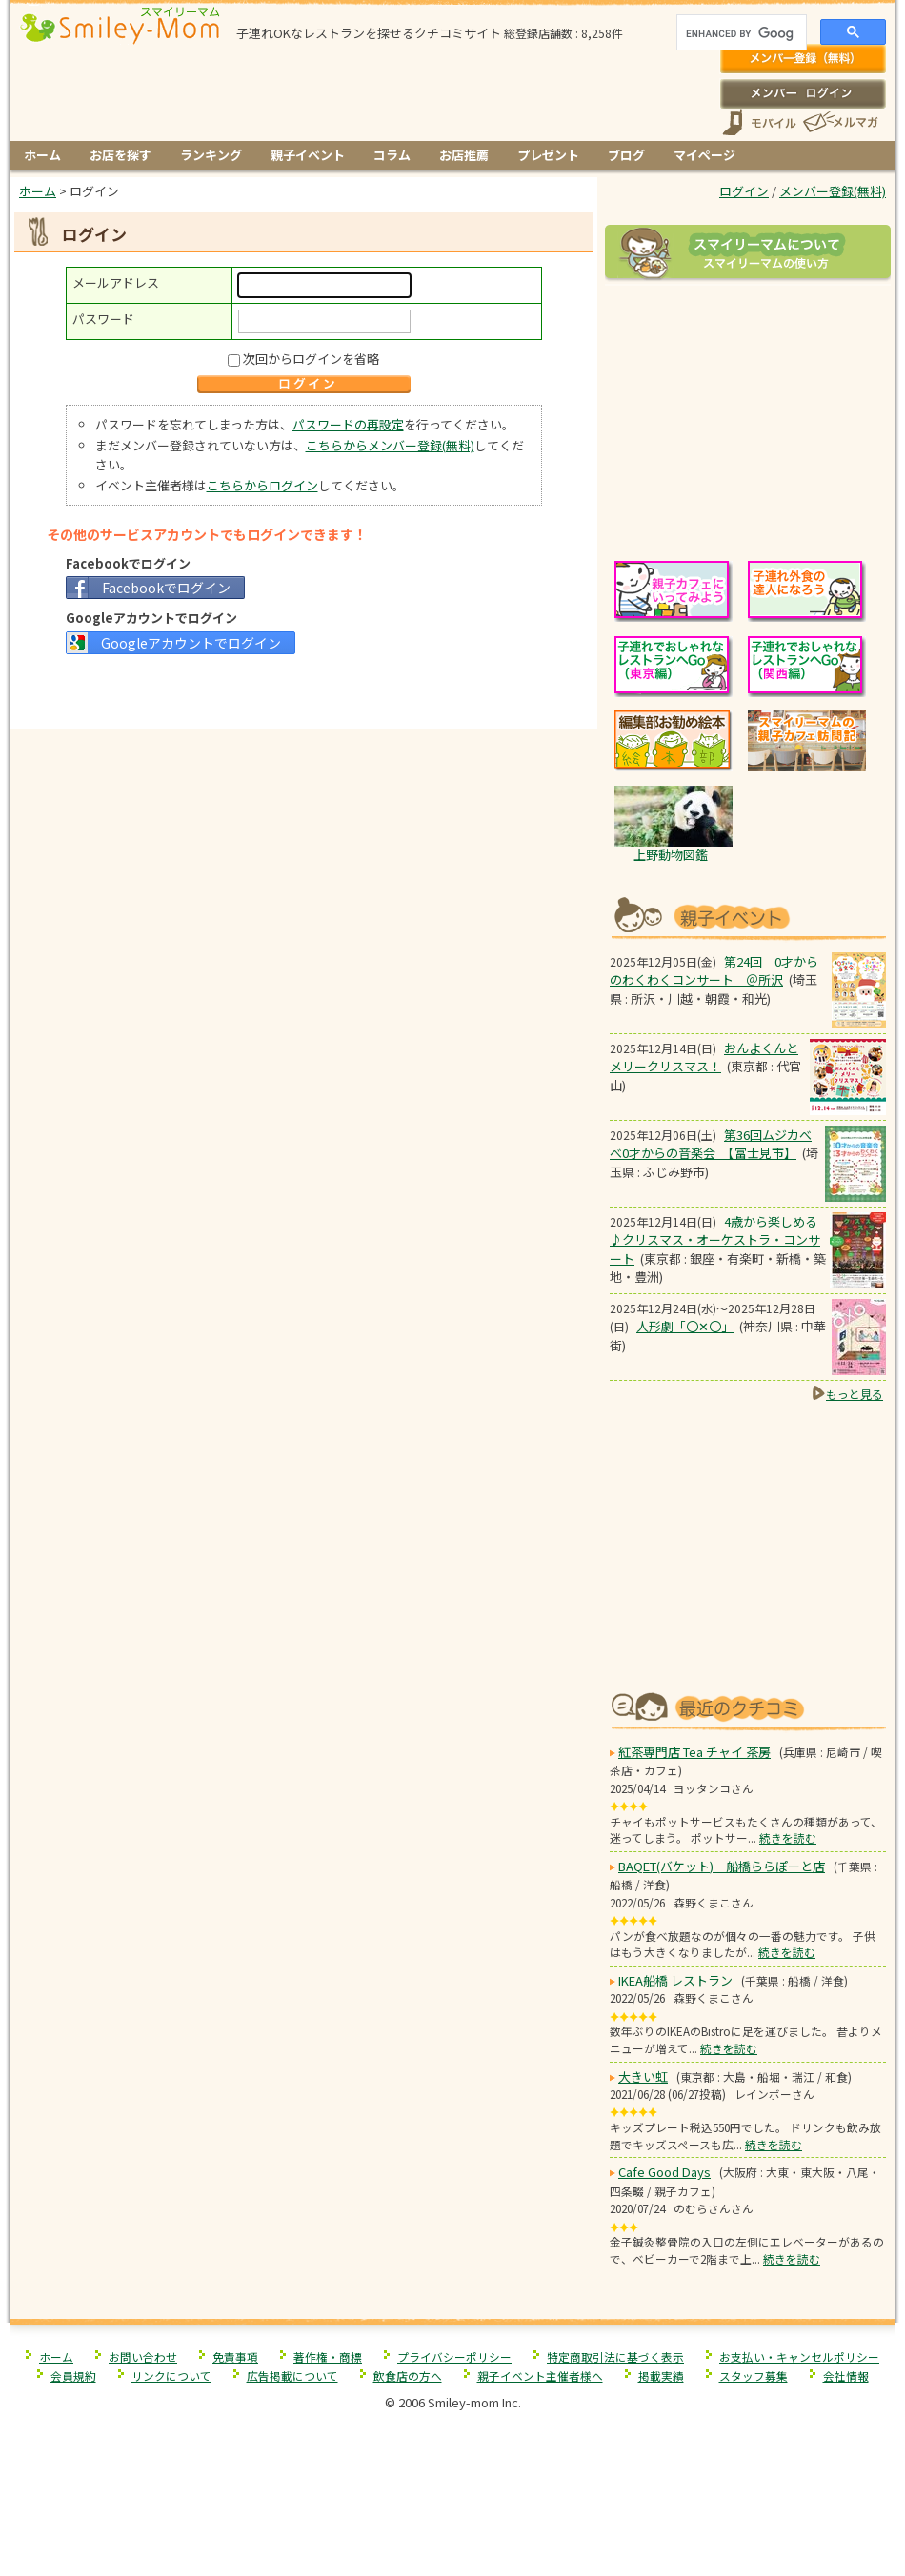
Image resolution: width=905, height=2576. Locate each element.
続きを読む (787, 1837)
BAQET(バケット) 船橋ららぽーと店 (721, 1866)
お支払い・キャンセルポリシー (799, 2356)
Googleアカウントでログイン (191, 642)
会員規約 (73, 2375)
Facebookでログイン (166, 587)
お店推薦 (464, 155)
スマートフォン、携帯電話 (759, 122)
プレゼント (548, 155)
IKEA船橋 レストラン (675, 1980)
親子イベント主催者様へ (540, 2375)
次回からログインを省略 (311, 358)
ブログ (626, 155)
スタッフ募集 (753, 2375)
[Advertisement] (304, 690)
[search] (740, 34)
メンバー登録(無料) (802, 59)
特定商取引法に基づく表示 (615, 2356)
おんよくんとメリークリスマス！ (704, 1057)
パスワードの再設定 (348, 424)
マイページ (704, 155)
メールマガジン (839, 122)
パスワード (103, 319)
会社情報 (846, 2375)
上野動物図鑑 (671, 855)
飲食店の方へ (407, 2375)
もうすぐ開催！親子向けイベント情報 (748, 916)
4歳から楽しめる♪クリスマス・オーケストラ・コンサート (715, 1240)
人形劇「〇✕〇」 (685, 1326)
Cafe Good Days (664, 2172)
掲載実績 (661, 2375)
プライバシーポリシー (454, 2356)
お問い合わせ (143, 2356)
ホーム (42, 155)
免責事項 (235, 2356)
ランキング (211, 155)
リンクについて (171, 2375)
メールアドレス (115, 282)
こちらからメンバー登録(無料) (390, 445)
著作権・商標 (327, 2356)
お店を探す (120, 155)
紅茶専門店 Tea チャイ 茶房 (694, 1752)
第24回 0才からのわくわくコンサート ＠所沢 (714, 970)
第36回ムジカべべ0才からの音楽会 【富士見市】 (711, 1144)
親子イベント (308, 155)
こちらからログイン (262, 485)
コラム (392, 155)
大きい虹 (643, 2076)
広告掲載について (292, 2375)
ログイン (802, 93)
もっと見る (854, 1394)
